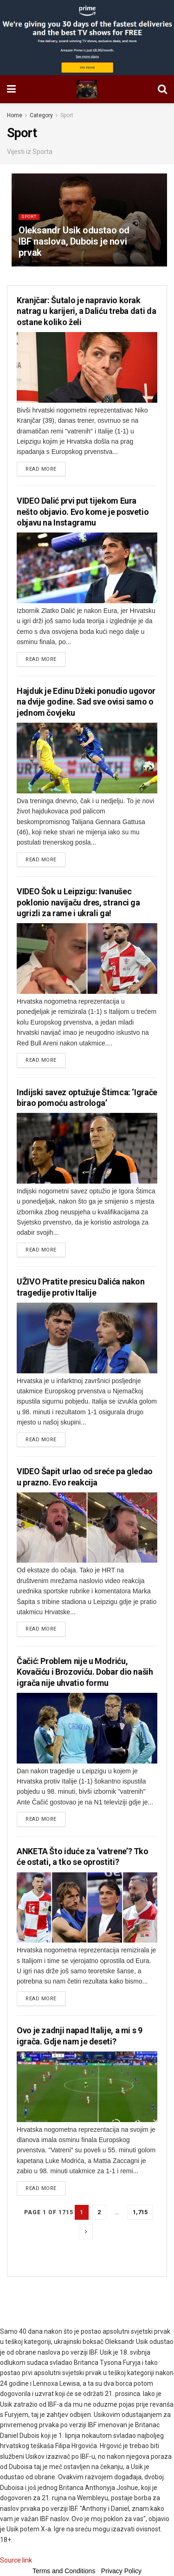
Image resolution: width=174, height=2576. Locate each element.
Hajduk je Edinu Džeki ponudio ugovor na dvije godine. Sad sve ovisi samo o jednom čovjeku (86, 702)
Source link (16, 2560)
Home (14, 115)
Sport (66, 115)
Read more (41, 469)
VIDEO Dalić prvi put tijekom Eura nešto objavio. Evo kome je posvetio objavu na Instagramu (82, 511)
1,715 (140, 2212)
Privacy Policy (121, 2571)
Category (41, 115)
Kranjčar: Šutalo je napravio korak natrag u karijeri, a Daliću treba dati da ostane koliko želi (86, 311)
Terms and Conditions (63, 2571)
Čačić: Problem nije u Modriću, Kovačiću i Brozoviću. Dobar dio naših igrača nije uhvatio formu (85, 1672)
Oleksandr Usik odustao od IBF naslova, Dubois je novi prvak (74, 241)
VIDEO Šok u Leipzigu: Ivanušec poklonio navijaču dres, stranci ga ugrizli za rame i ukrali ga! (78, 902)
